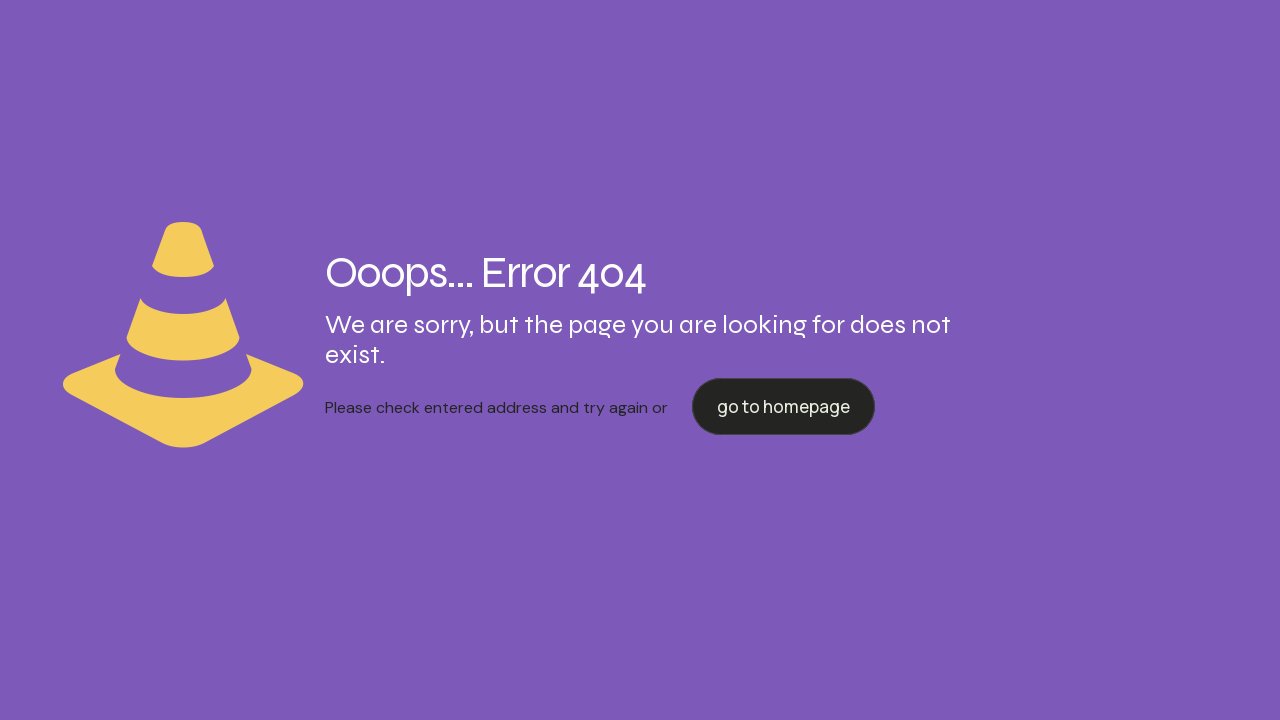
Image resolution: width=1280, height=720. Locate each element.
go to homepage (783, 406)
